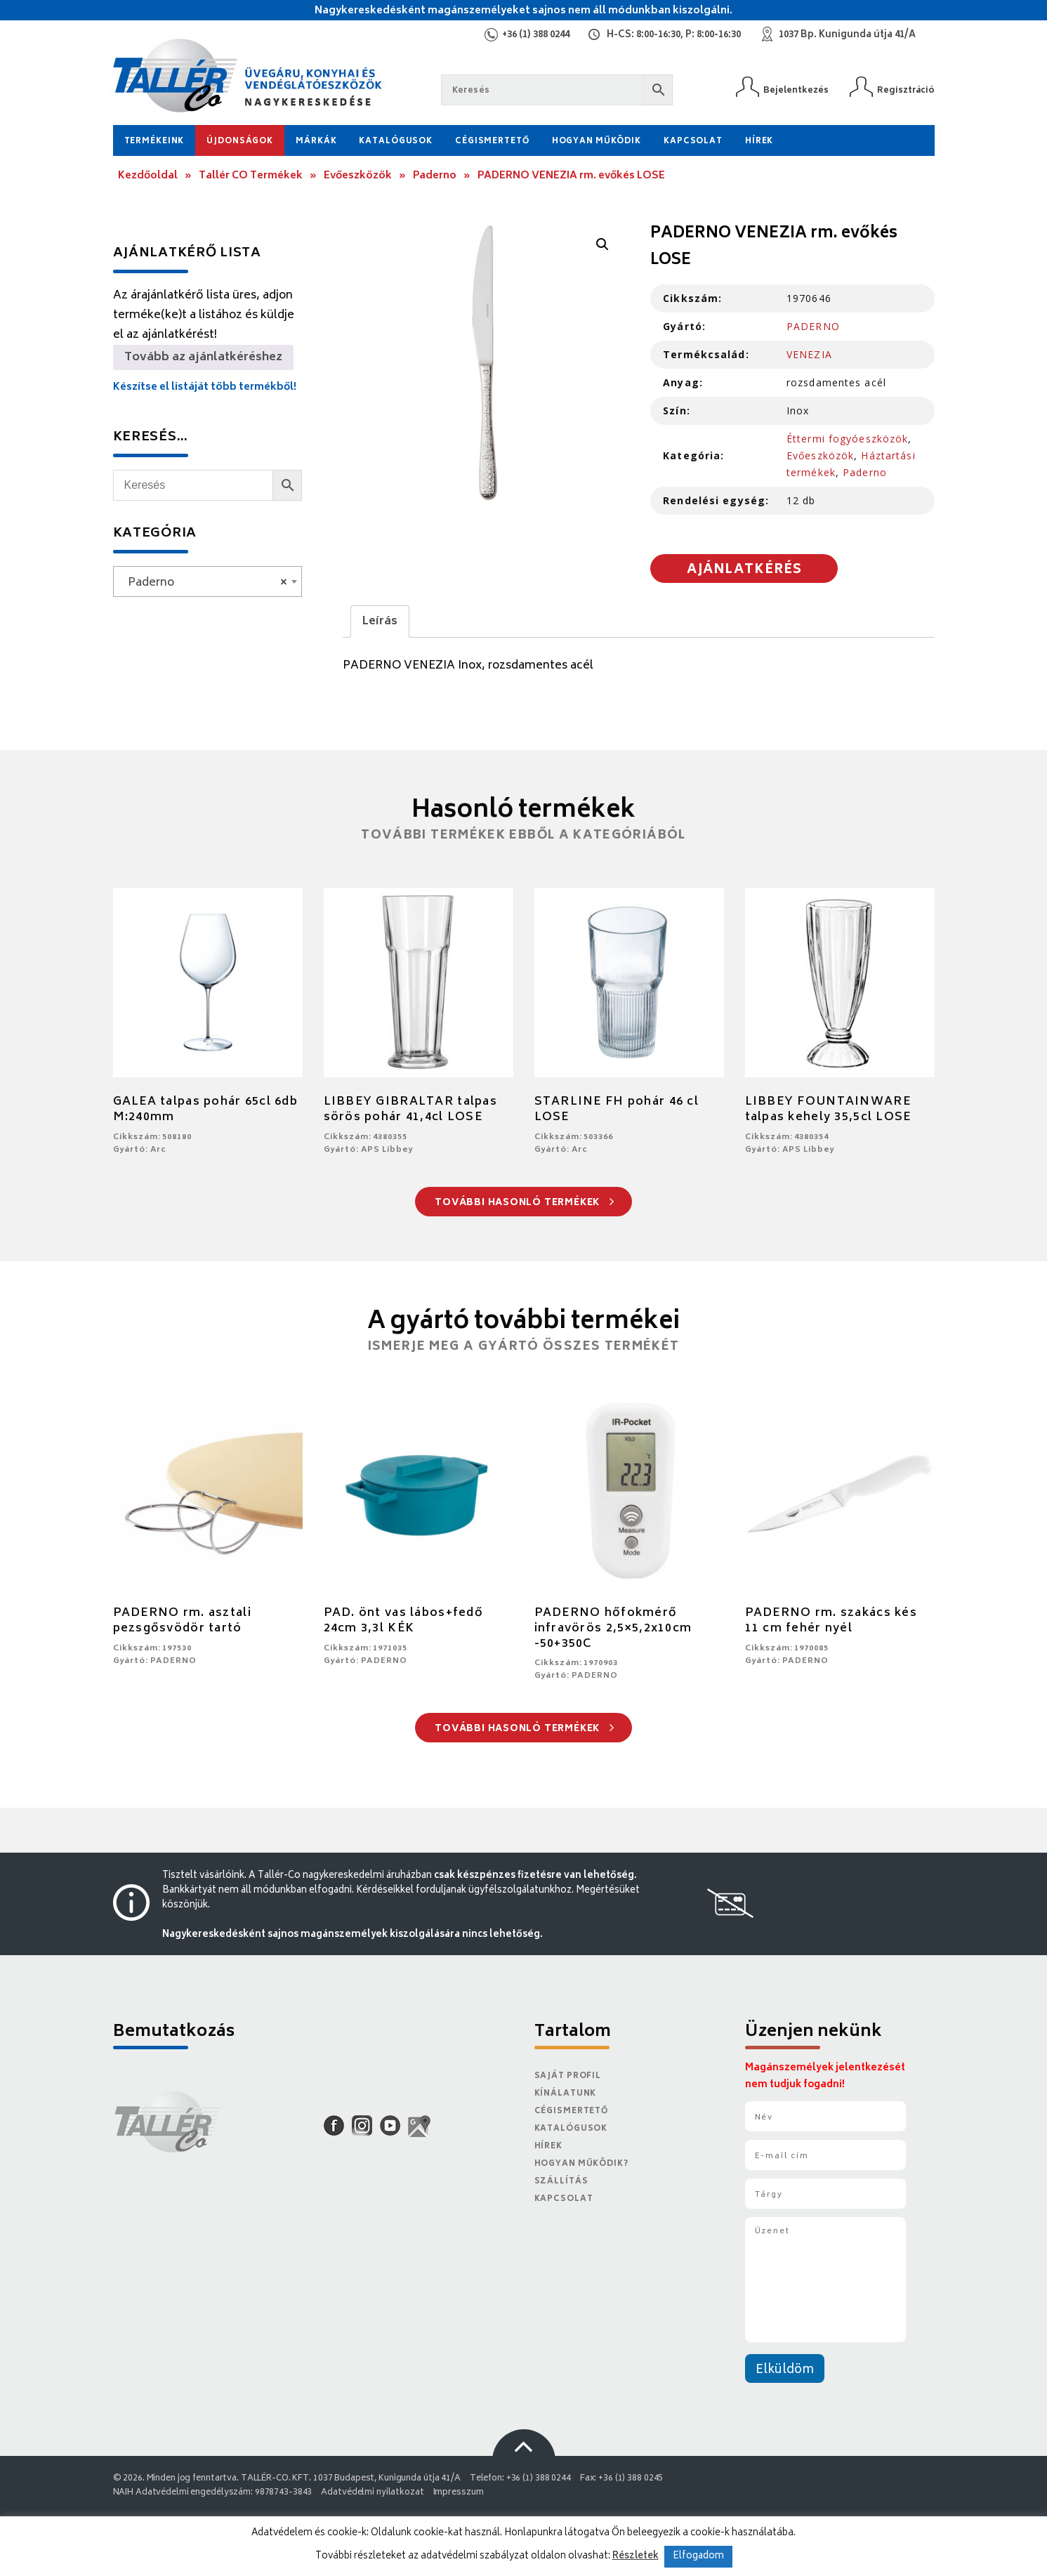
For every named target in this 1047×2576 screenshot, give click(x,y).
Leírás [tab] (379, 621)
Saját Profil (568, 2076)
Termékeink (154, 141)
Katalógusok (396, 141)
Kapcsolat (693, 141)
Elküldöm (785, 2370)
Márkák (316, 141)
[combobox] (207, 581)
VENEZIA (809, 354)
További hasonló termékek (524, 1203)
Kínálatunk (565, 2094)
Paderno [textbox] (203, 582)
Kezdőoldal (148, 176)
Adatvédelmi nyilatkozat (372, 2492)
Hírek (759, 141)
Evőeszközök (358, 176)
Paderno (434, 176)
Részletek (635, 2556)
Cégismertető (492, 141)
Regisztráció (906, 90)
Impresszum (458, 2492)
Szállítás (561, 2181)
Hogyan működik (596, 141)
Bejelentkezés (796, 90)
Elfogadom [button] (698, 2557)
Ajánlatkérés (744, 570)
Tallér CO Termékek (251, 176)
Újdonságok (239, 141)
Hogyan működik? (581, 2164)
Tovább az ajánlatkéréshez (203, 357)
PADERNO (813, 326)
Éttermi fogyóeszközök (847, 438)
